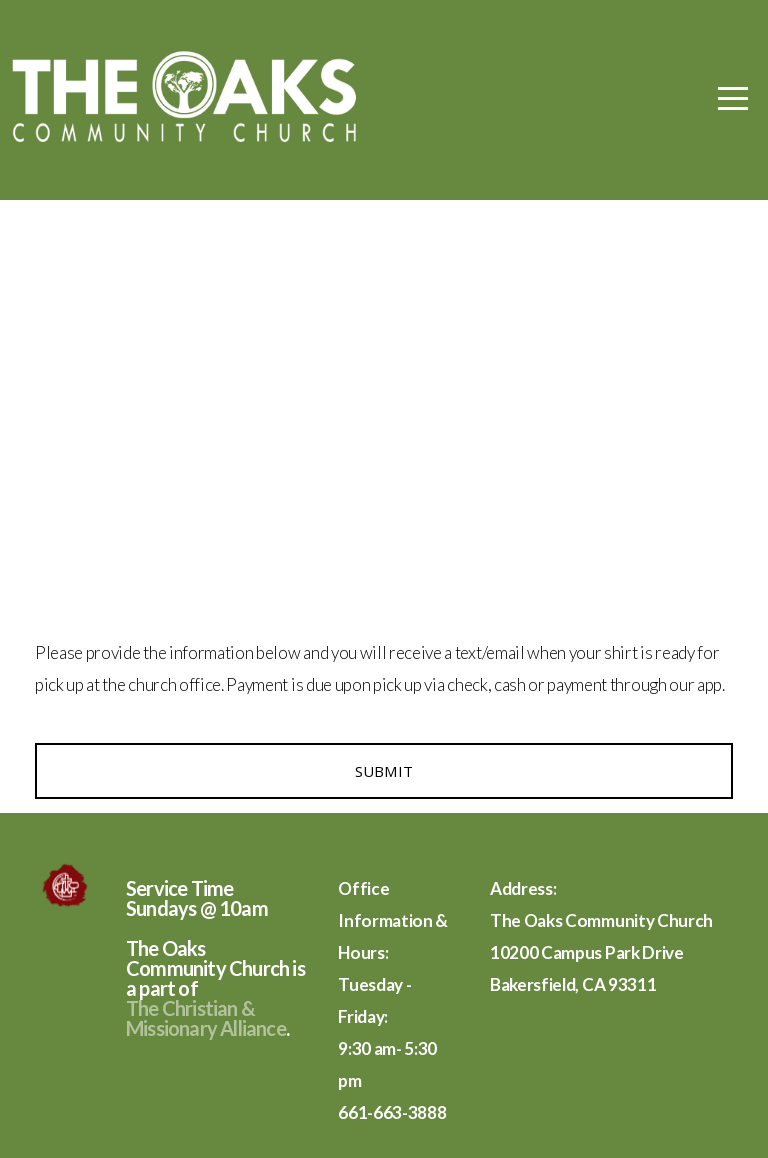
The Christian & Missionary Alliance (206, 1018)
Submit (384, 771)
